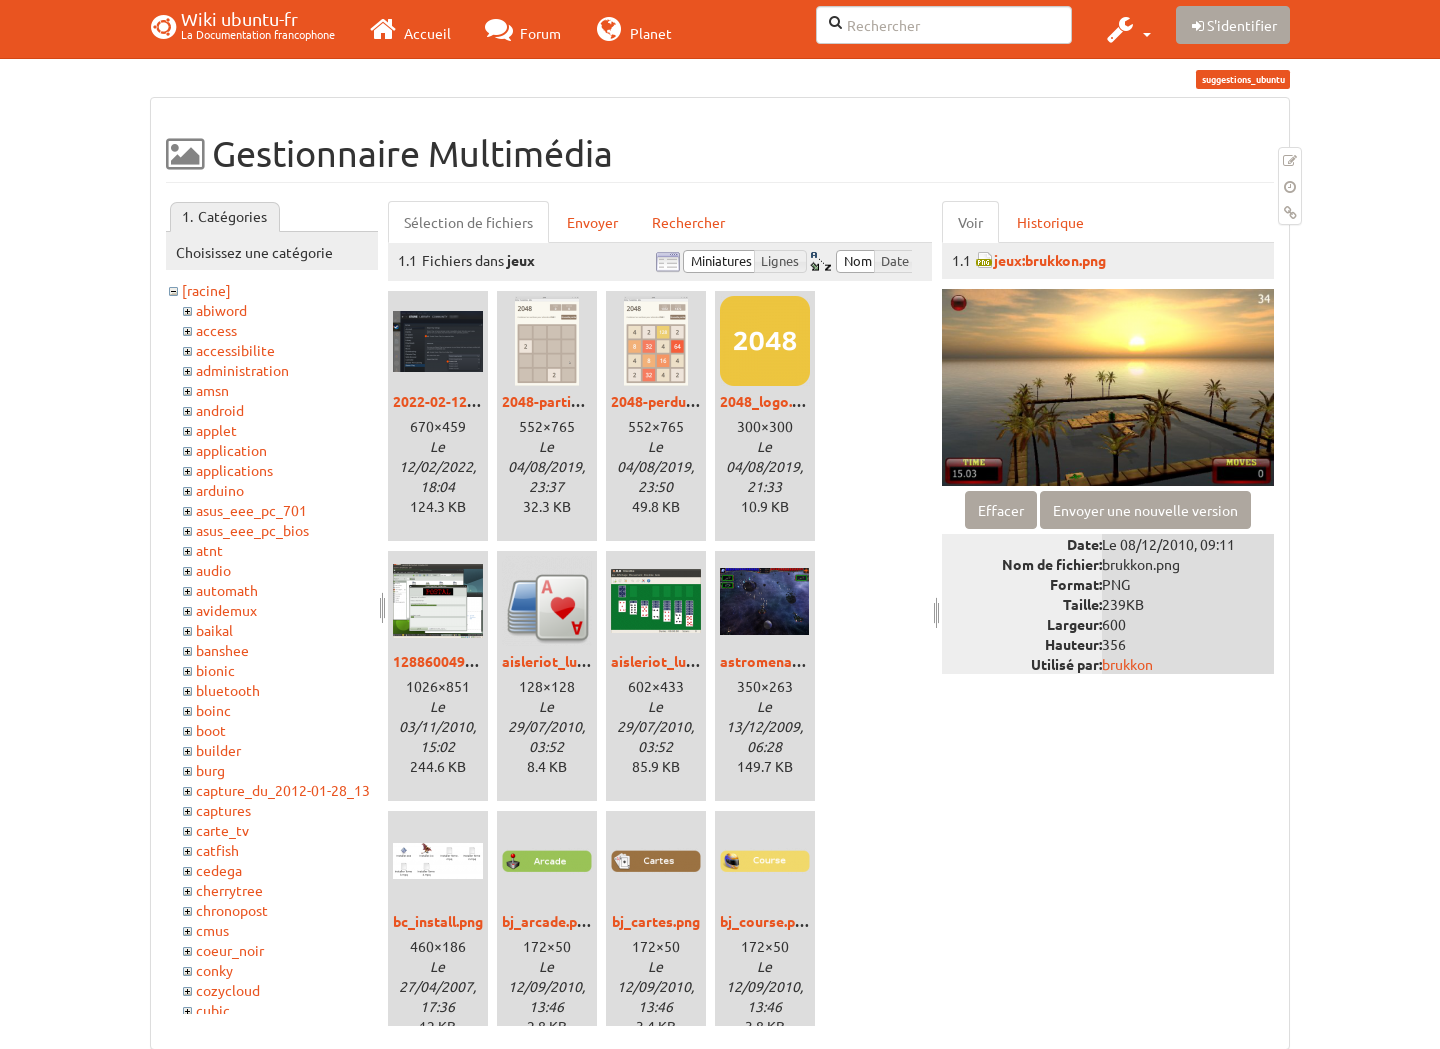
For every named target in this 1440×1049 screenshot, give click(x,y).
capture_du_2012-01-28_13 (283, 790)
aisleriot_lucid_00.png (574, 661)
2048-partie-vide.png (570, 401)
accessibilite (235, 350)
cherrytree (229, 890)
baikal (214, 630)
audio (213, 570)
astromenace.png (777, 661)
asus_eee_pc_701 (251, 510)
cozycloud (228, 990)
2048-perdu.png (662, 401)
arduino (220, 490)
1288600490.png (446, 661)
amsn (212, 390)
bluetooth (228, 690)
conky (214, 970)
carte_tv (222, 830)
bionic (215, 670)
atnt (209, 550)
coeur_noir (230, 950)
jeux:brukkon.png (1050, 260)
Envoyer (592, 222)
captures (223, 810)
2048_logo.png (768, 401)
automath (227, 590)
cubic (213, 1010)
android (220, 410)
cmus (212, 930)
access (216, 330)
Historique (1050, 222)
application (231, 450)
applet (216, 430)
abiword (221, 310)
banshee (222, 650)
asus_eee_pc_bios (252, 530)
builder (218, 750)
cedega (219, 870)
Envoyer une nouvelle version (1145, 510)
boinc (213, 710)
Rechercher (688, 222)
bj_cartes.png (656, 921)
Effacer (1001, 510)
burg (210, 770)
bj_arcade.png (547, 921)
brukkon (1127, 664)
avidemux (226, 610)
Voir (970, 222)
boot (211, 730)
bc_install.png (438, 921)
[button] (1126, 29)
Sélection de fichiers (468, 222)
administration (242, 370)
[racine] (206, 290)
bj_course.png (765, 921)
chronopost (232, 910)
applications (234, 470)
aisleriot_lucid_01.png (683, 661)
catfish (217, 850)
